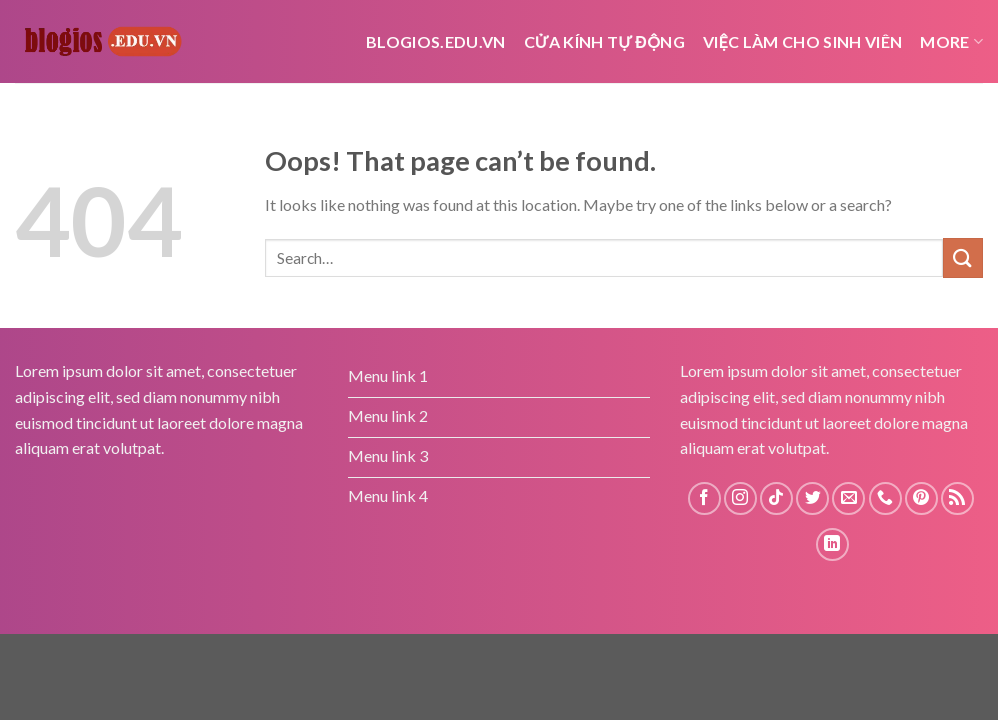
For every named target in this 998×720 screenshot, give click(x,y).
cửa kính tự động (604, 41)
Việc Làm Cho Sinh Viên (802, 41)
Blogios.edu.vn (435, 41)
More (951, 41)
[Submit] (963, 257)
